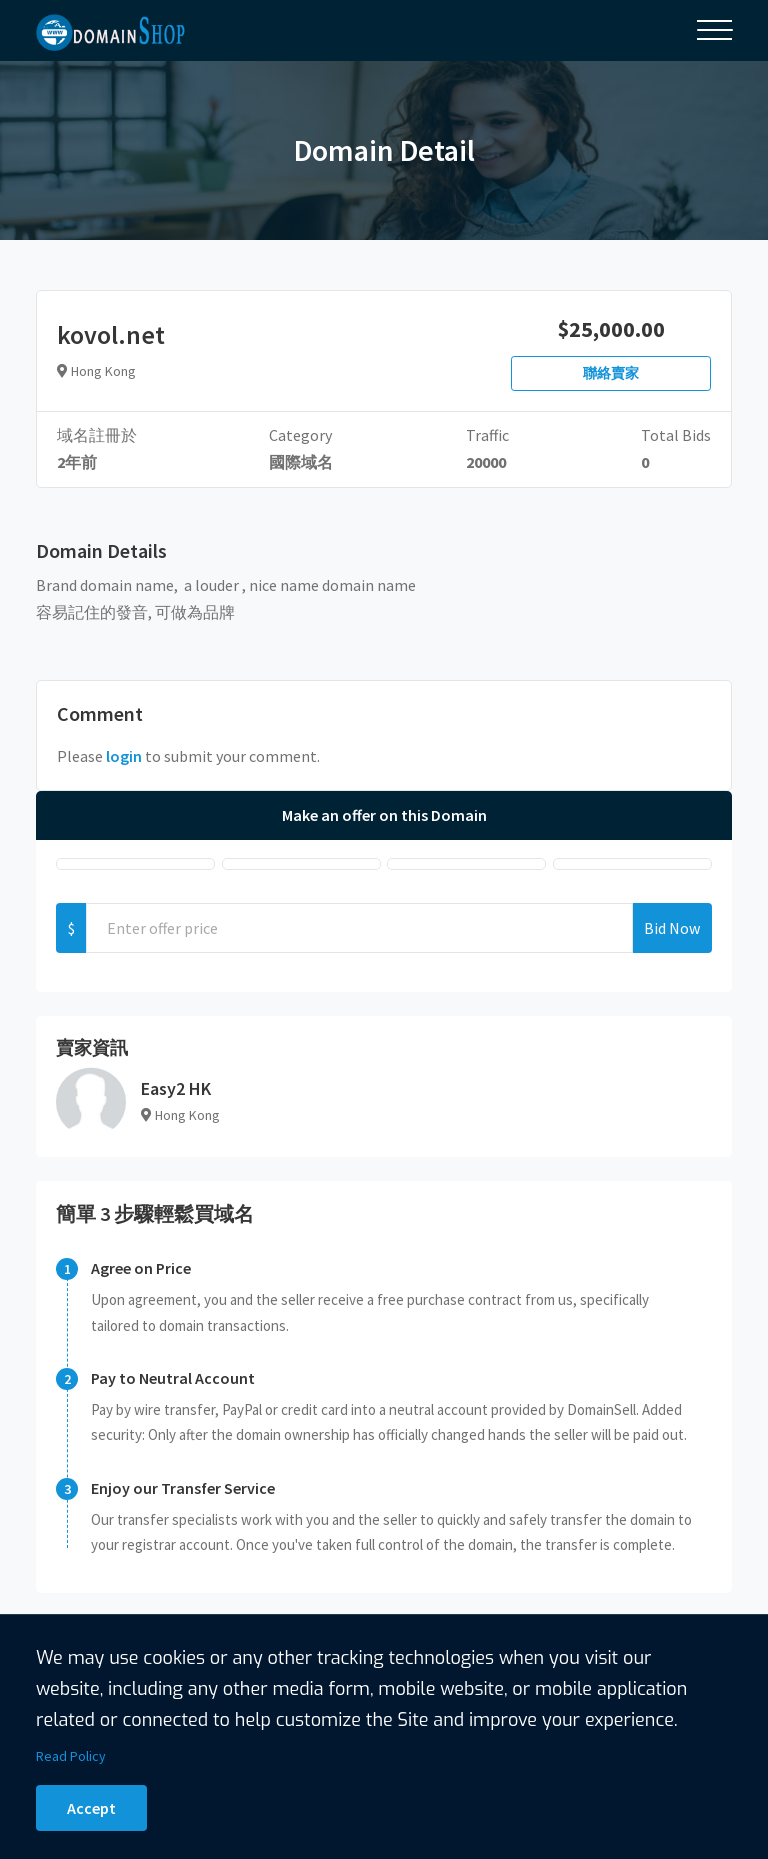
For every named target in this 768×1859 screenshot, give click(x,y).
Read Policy (71, 1756)
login (124, 756)
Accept (91, 1808)
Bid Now (672, 928)
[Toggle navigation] (714, 30)
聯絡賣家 (611, 373)
